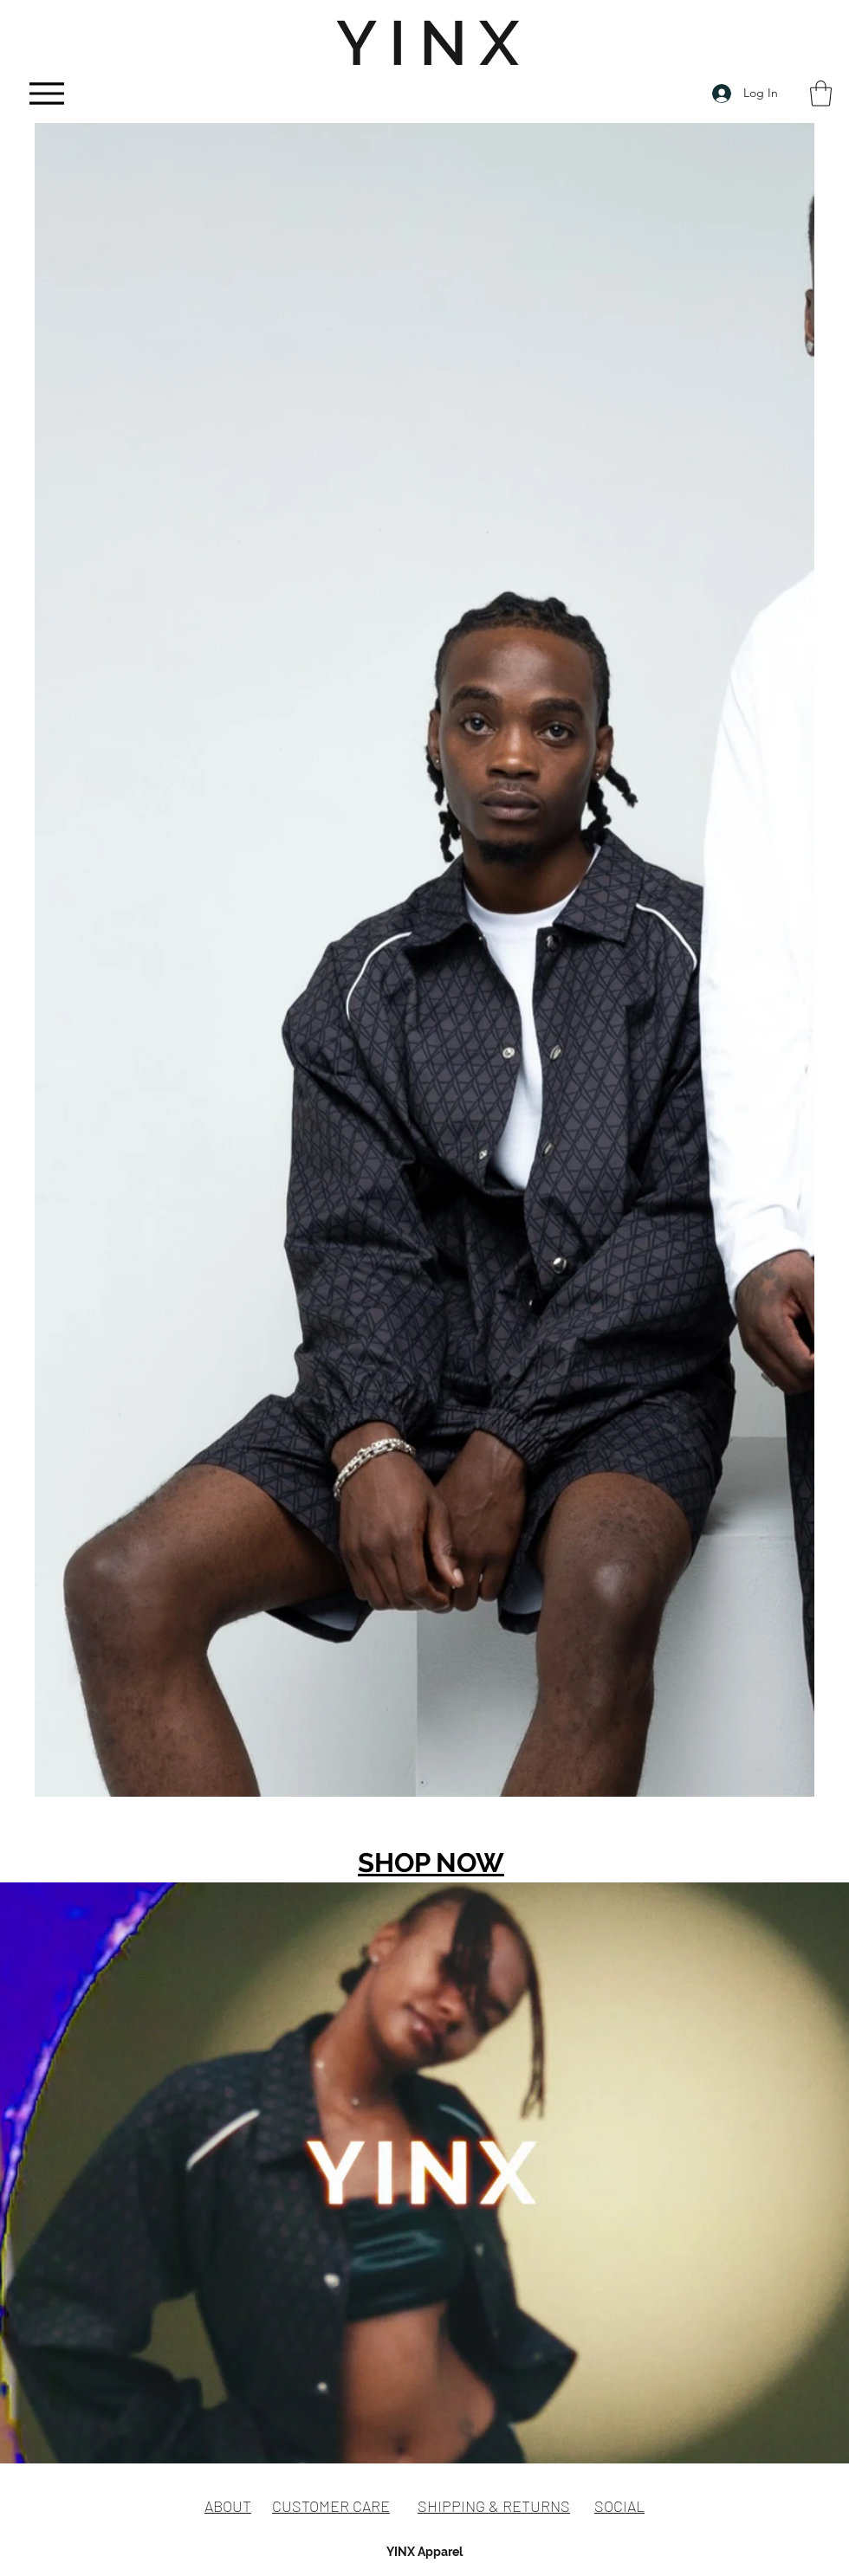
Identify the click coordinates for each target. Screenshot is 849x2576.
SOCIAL (619, 2505)
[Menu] (46, 93)
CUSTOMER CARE (331, 2505)
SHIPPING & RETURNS (494, 2505)
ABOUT (227, 2505)
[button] (821, 94)
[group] (424, 1845)
